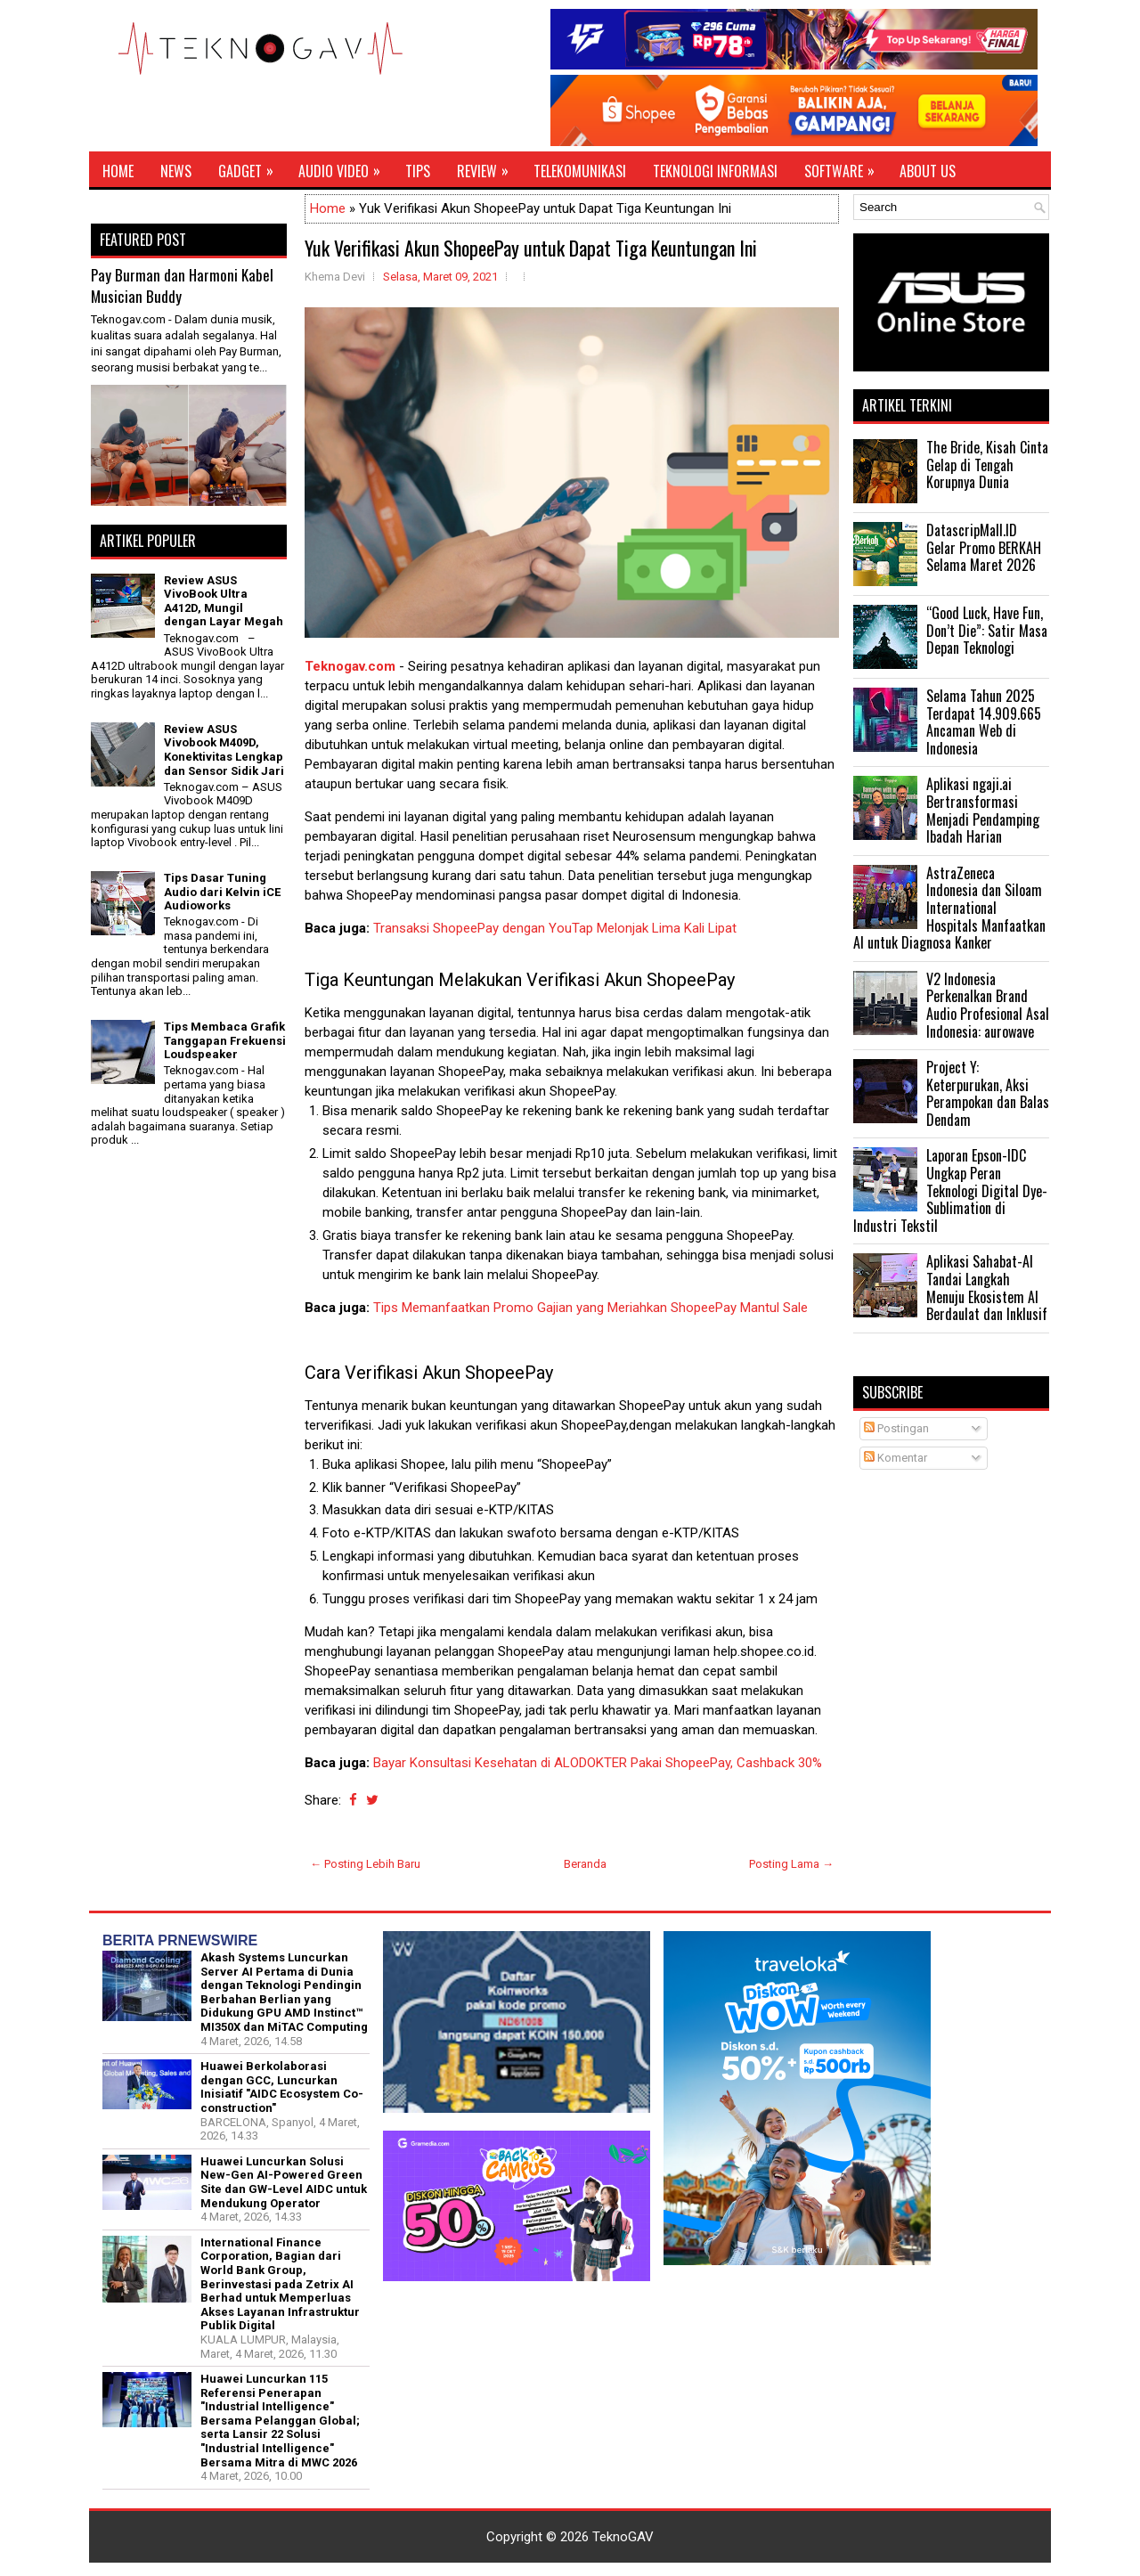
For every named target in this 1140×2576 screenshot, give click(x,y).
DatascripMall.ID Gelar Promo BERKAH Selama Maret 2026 (983, 547)
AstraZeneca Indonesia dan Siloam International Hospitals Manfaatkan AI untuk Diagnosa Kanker (949, 907)
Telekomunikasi (579, 171)
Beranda (585, 1864)
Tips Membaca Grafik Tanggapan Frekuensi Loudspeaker (225, 1040)
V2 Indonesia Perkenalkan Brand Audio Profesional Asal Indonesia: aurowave (987, 1005)
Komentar (895, 1457)
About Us (928, 171)
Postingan (896, 1428)
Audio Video (345, 166)
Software (845, 166)
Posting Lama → (791, 1864)
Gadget (251, 166)
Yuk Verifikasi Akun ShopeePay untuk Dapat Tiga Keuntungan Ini (531, 247)
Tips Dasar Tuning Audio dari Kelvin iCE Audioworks (222, 891)
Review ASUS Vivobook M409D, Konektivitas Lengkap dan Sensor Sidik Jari (224, 750)
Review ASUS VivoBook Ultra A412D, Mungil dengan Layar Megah (223, 601)
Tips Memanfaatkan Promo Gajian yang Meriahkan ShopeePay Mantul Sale (590, 1308)
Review (488, 166)
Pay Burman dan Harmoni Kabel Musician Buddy (182, 285)
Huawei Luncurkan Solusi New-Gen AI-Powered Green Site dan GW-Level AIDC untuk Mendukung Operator (283, 2182)
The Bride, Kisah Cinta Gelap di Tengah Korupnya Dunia (987, 464)
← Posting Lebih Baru (365, 1864)
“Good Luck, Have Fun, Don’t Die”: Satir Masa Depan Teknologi (986, 630)
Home (118, 171)
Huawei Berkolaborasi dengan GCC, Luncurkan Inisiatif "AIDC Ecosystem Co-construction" (281, 2087)
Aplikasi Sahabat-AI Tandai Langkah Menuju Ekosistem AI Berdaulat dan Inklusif (986, 1288)
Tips (417, 171)
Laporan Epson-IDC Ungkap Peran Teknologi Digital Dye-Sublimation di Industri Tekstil (950, 1190)
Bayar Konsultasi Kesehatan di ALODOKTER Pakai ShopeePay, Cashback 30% (597, 1763)
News (175, 171)
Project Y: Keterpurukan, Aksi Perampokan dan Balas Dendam (987, 1093)
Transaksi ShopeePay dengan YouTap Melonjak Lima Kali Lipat (555, 928)
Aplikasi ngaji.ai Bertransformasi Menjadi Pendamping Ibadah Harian (982, 810)
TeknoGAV (623, 2537)
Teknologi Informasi (715, 171)
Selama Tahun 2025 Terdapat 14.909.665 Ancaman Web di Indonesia (983, 722)
